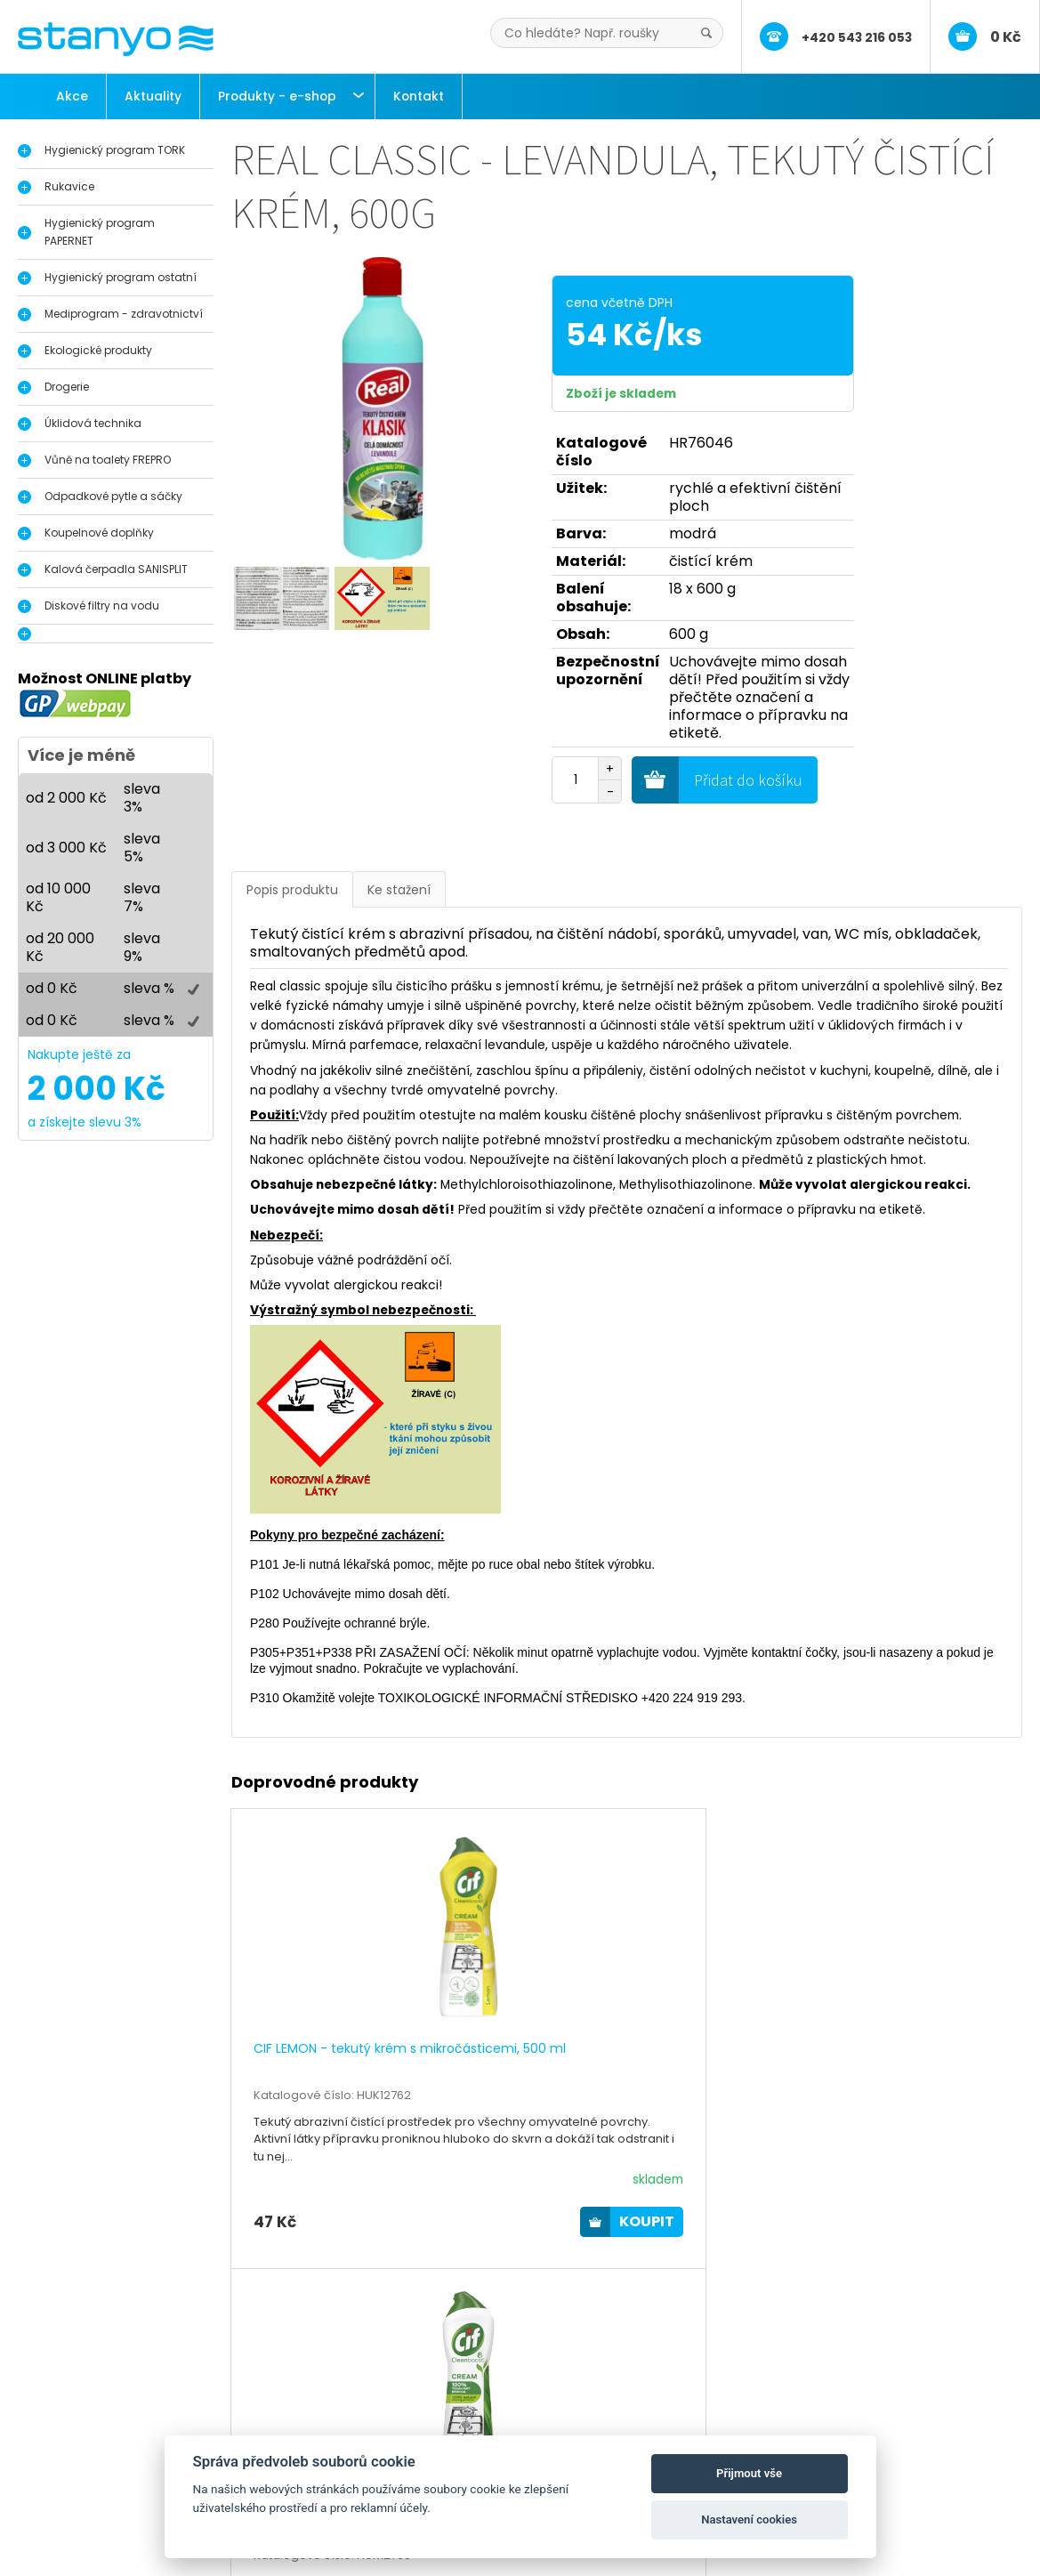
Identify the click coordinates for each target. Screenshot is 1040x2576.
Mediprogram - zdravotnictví (123, 313)
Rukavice (69, 186)
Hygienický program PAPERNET (99, 231)
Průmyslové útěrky (109, 2488)
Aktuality (153, 96)
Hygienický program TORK (114, 149)
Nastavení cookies (749, 2519)
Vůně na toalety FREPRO (107, 459)
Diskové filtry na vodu (101, 605)
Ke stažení (399, 890)
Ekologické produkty (98, 350)
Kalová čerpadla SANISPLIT (116, 569)
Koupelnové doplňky (99, 532)
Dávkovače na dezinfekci (130, 2432)
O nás (408, 2414)
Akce (72, 96)
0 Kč (1005, 37)
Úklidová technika (92, 423)
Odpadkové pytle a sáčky (113, 496)
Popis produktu (292, 890)
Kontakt (418, 96)
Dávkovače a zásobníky (125, 2450)
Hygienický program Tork (129, 2414)
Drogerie (66, 386)
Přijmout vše (749, 2473)
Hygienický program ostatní (120, 277)
